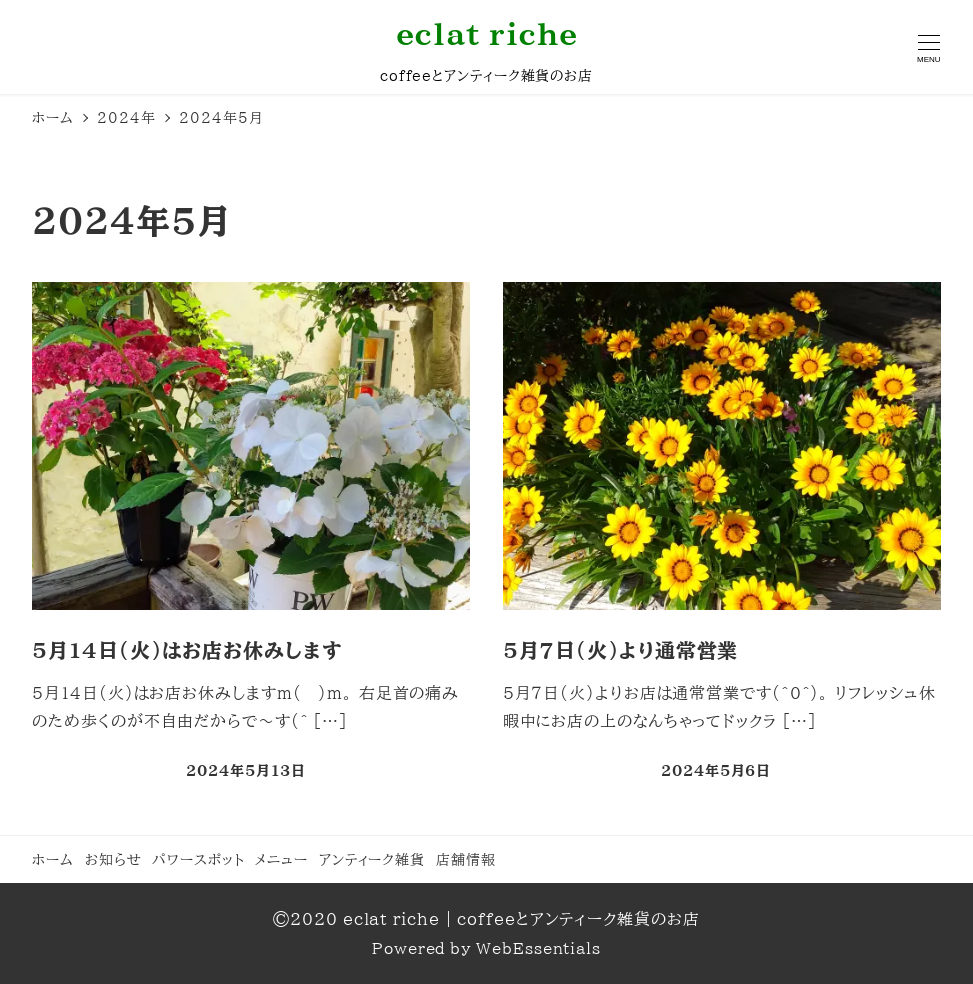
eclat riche (487, 34)
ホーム (53, 859)
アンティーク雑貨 (372, 859)
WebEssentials (538, 948)
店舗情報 (466, 859)
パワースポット (198, 859)
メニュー (281, 859)
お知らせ (113, 859)
